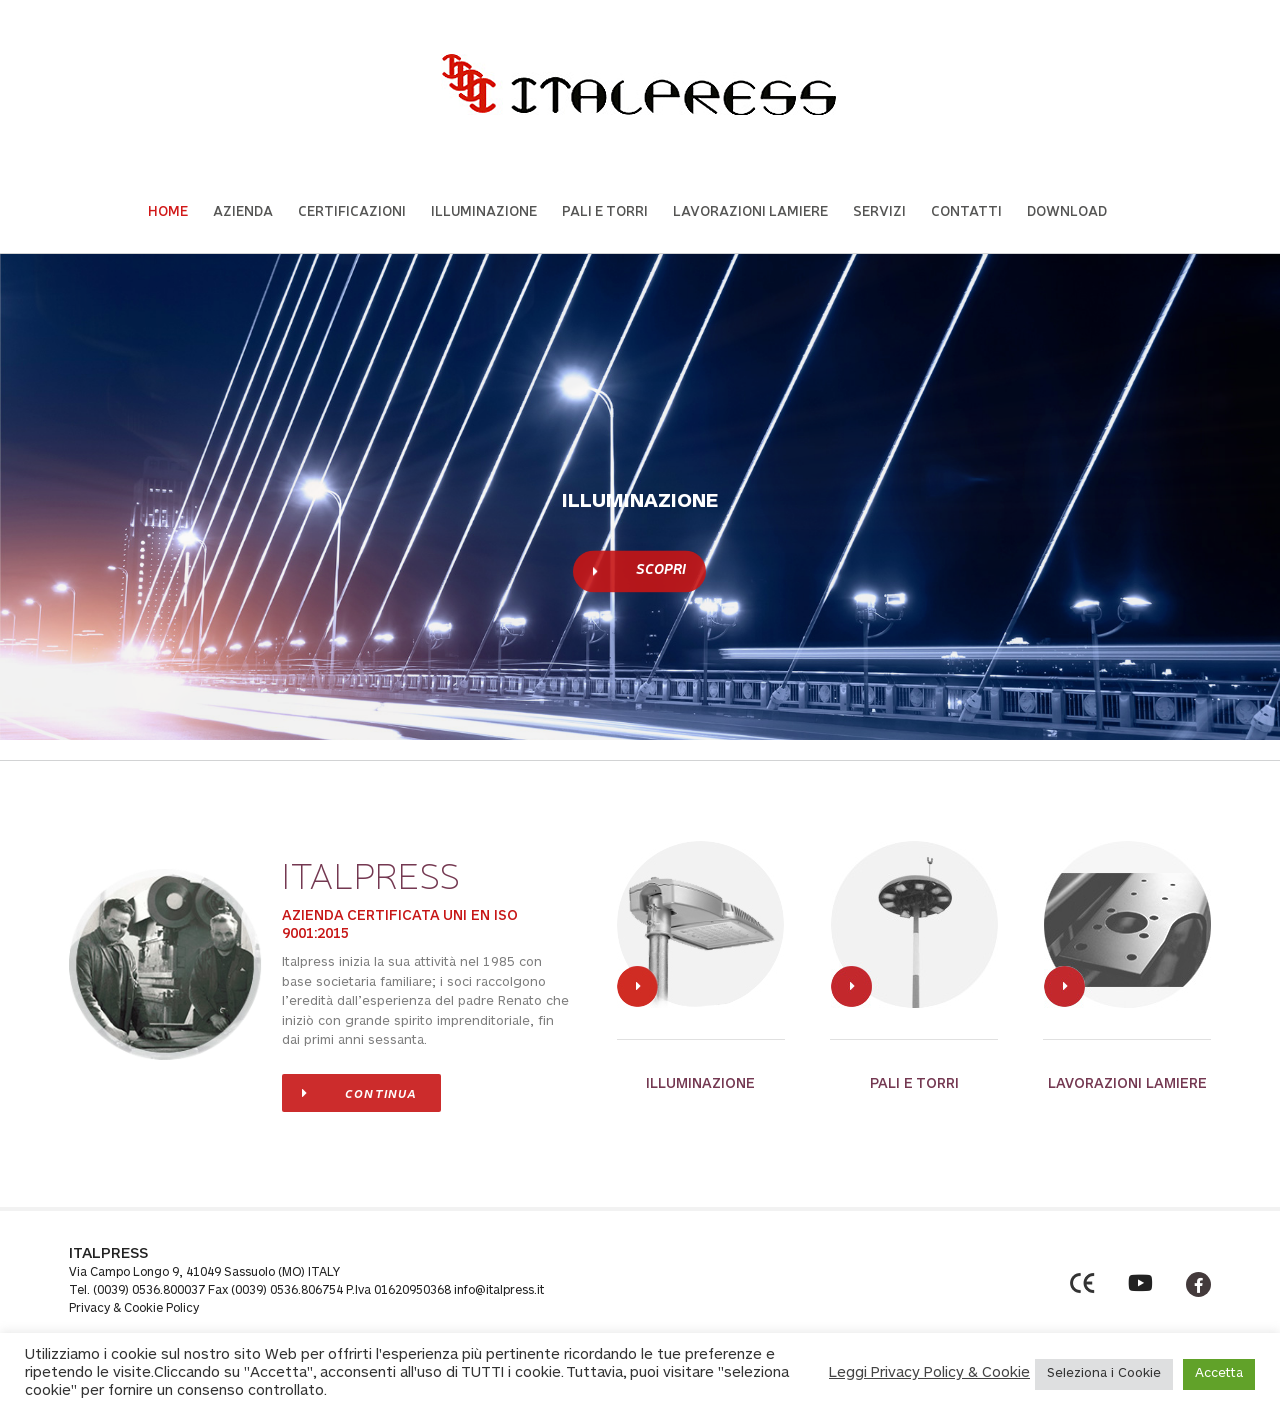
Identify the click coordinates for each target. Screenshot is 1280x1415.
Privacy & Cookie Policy (134, 1309)
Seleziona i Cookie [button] (1104, 1374)
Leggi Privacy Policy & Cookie (929, 1373)
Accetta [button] (1219, 1374)
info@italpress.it (499, 1291)
